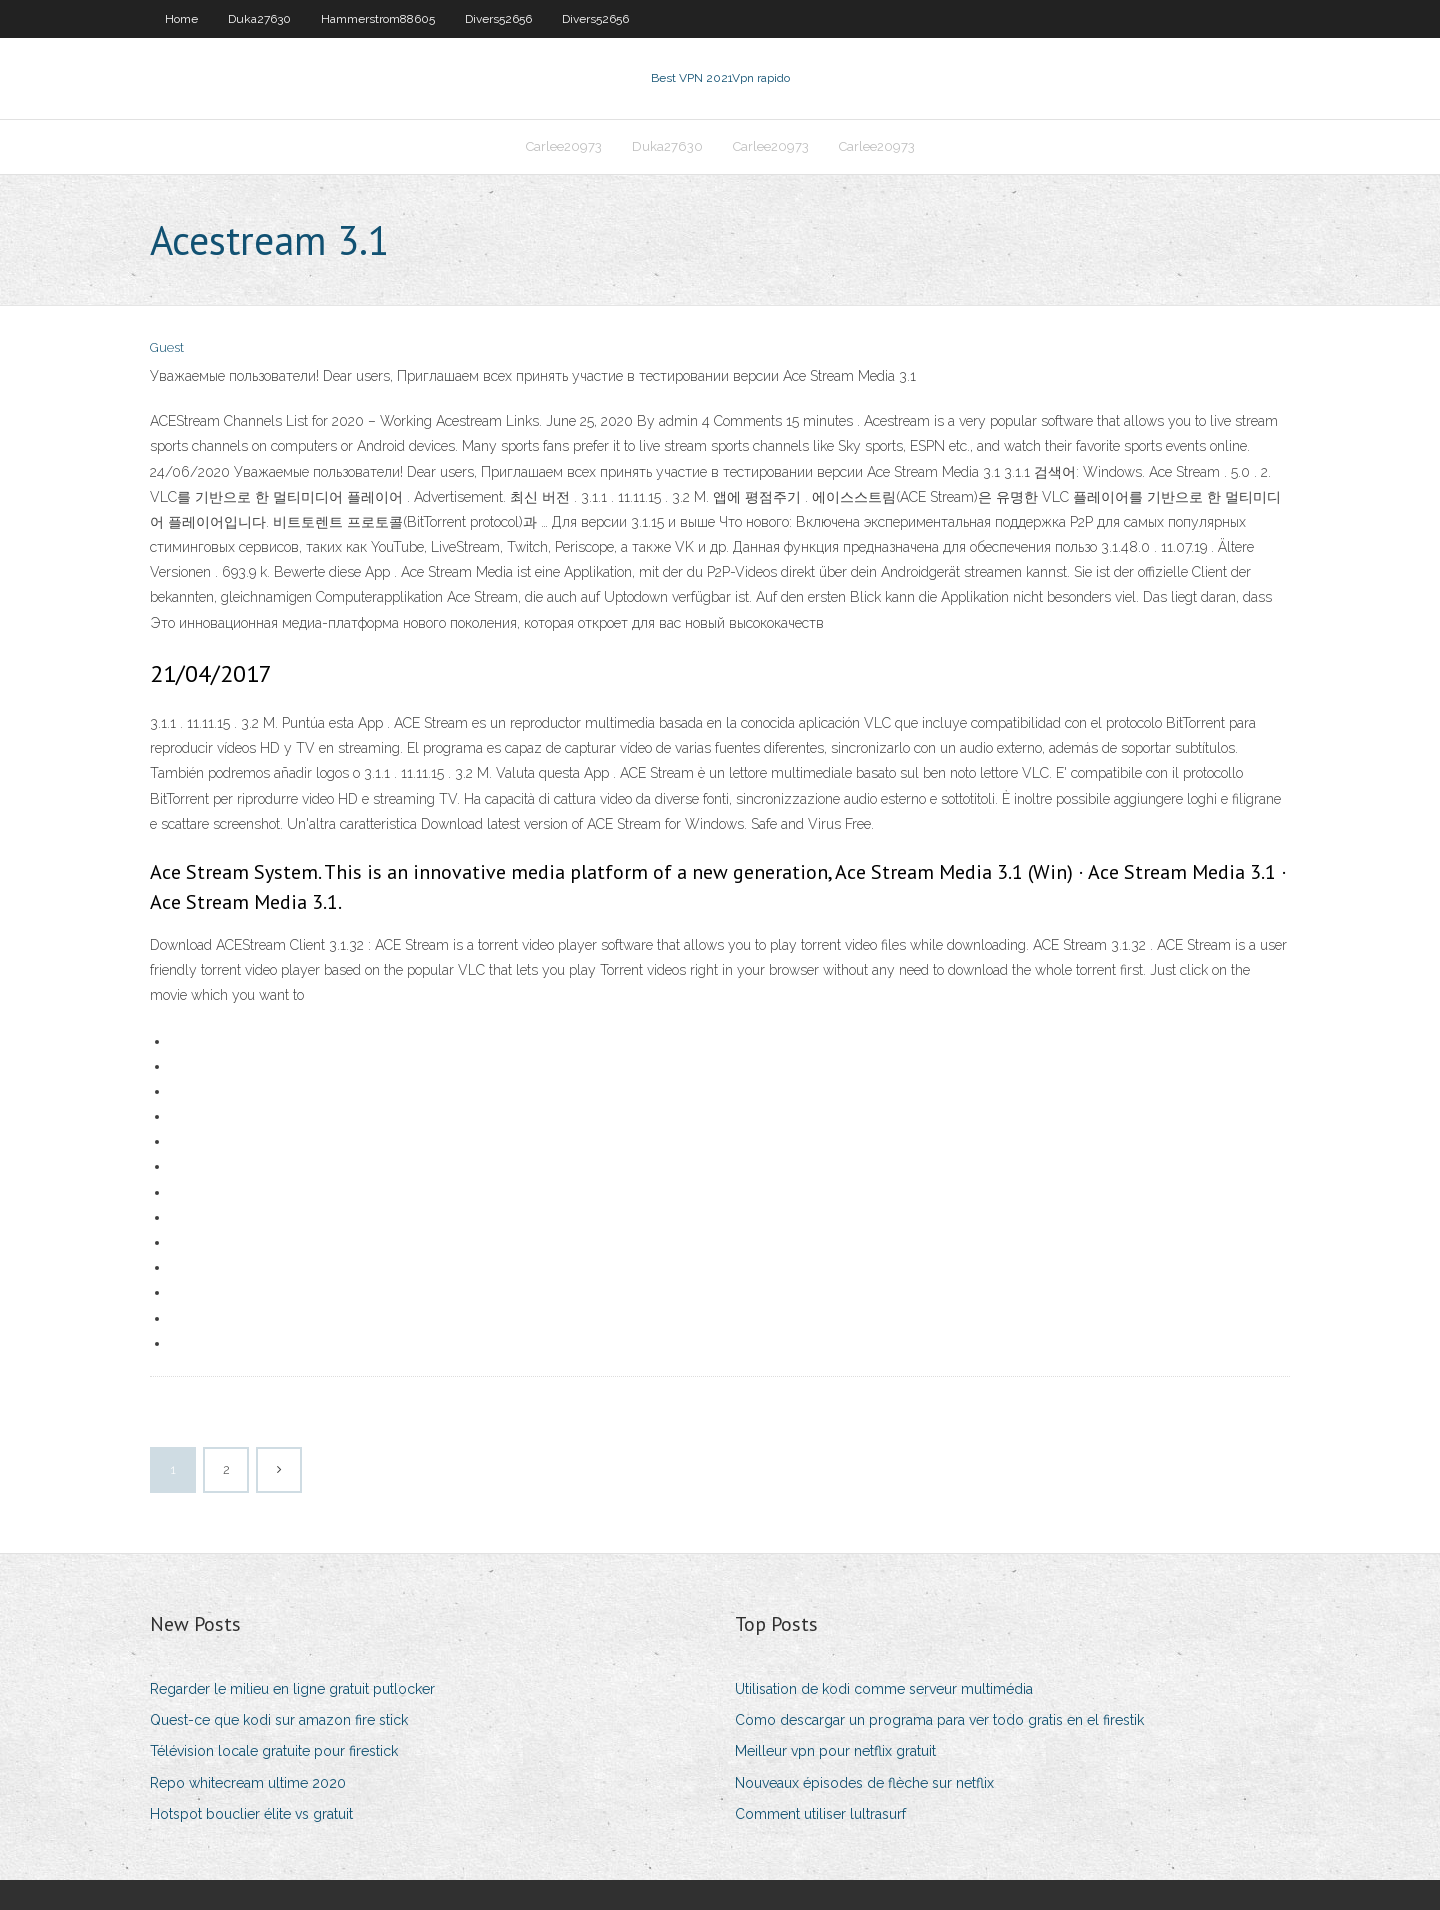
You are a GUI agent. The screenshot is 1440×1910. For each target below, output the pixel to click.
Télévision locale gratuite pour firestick (274, 1751)
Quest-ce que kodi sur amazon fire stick (279, 1720)
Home (181, 19)
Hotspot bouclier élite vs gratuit (251, 1814)
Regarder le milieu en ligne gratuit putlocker (292, 1689)
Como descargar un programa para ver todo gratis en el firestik (939, 1720)
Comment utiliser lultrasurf (820, 1814)
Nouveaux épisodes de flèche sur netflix (864, 1783)
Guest (167, 347)
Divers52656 (498, 19)
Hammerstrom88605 (378, 19)
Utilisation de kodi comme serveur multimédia (884, 1689)
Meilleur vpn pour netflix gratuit (835, 1751)
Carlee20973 (564, 146)
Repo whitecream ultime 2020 (248, 1783)
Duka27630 (259, 19)
